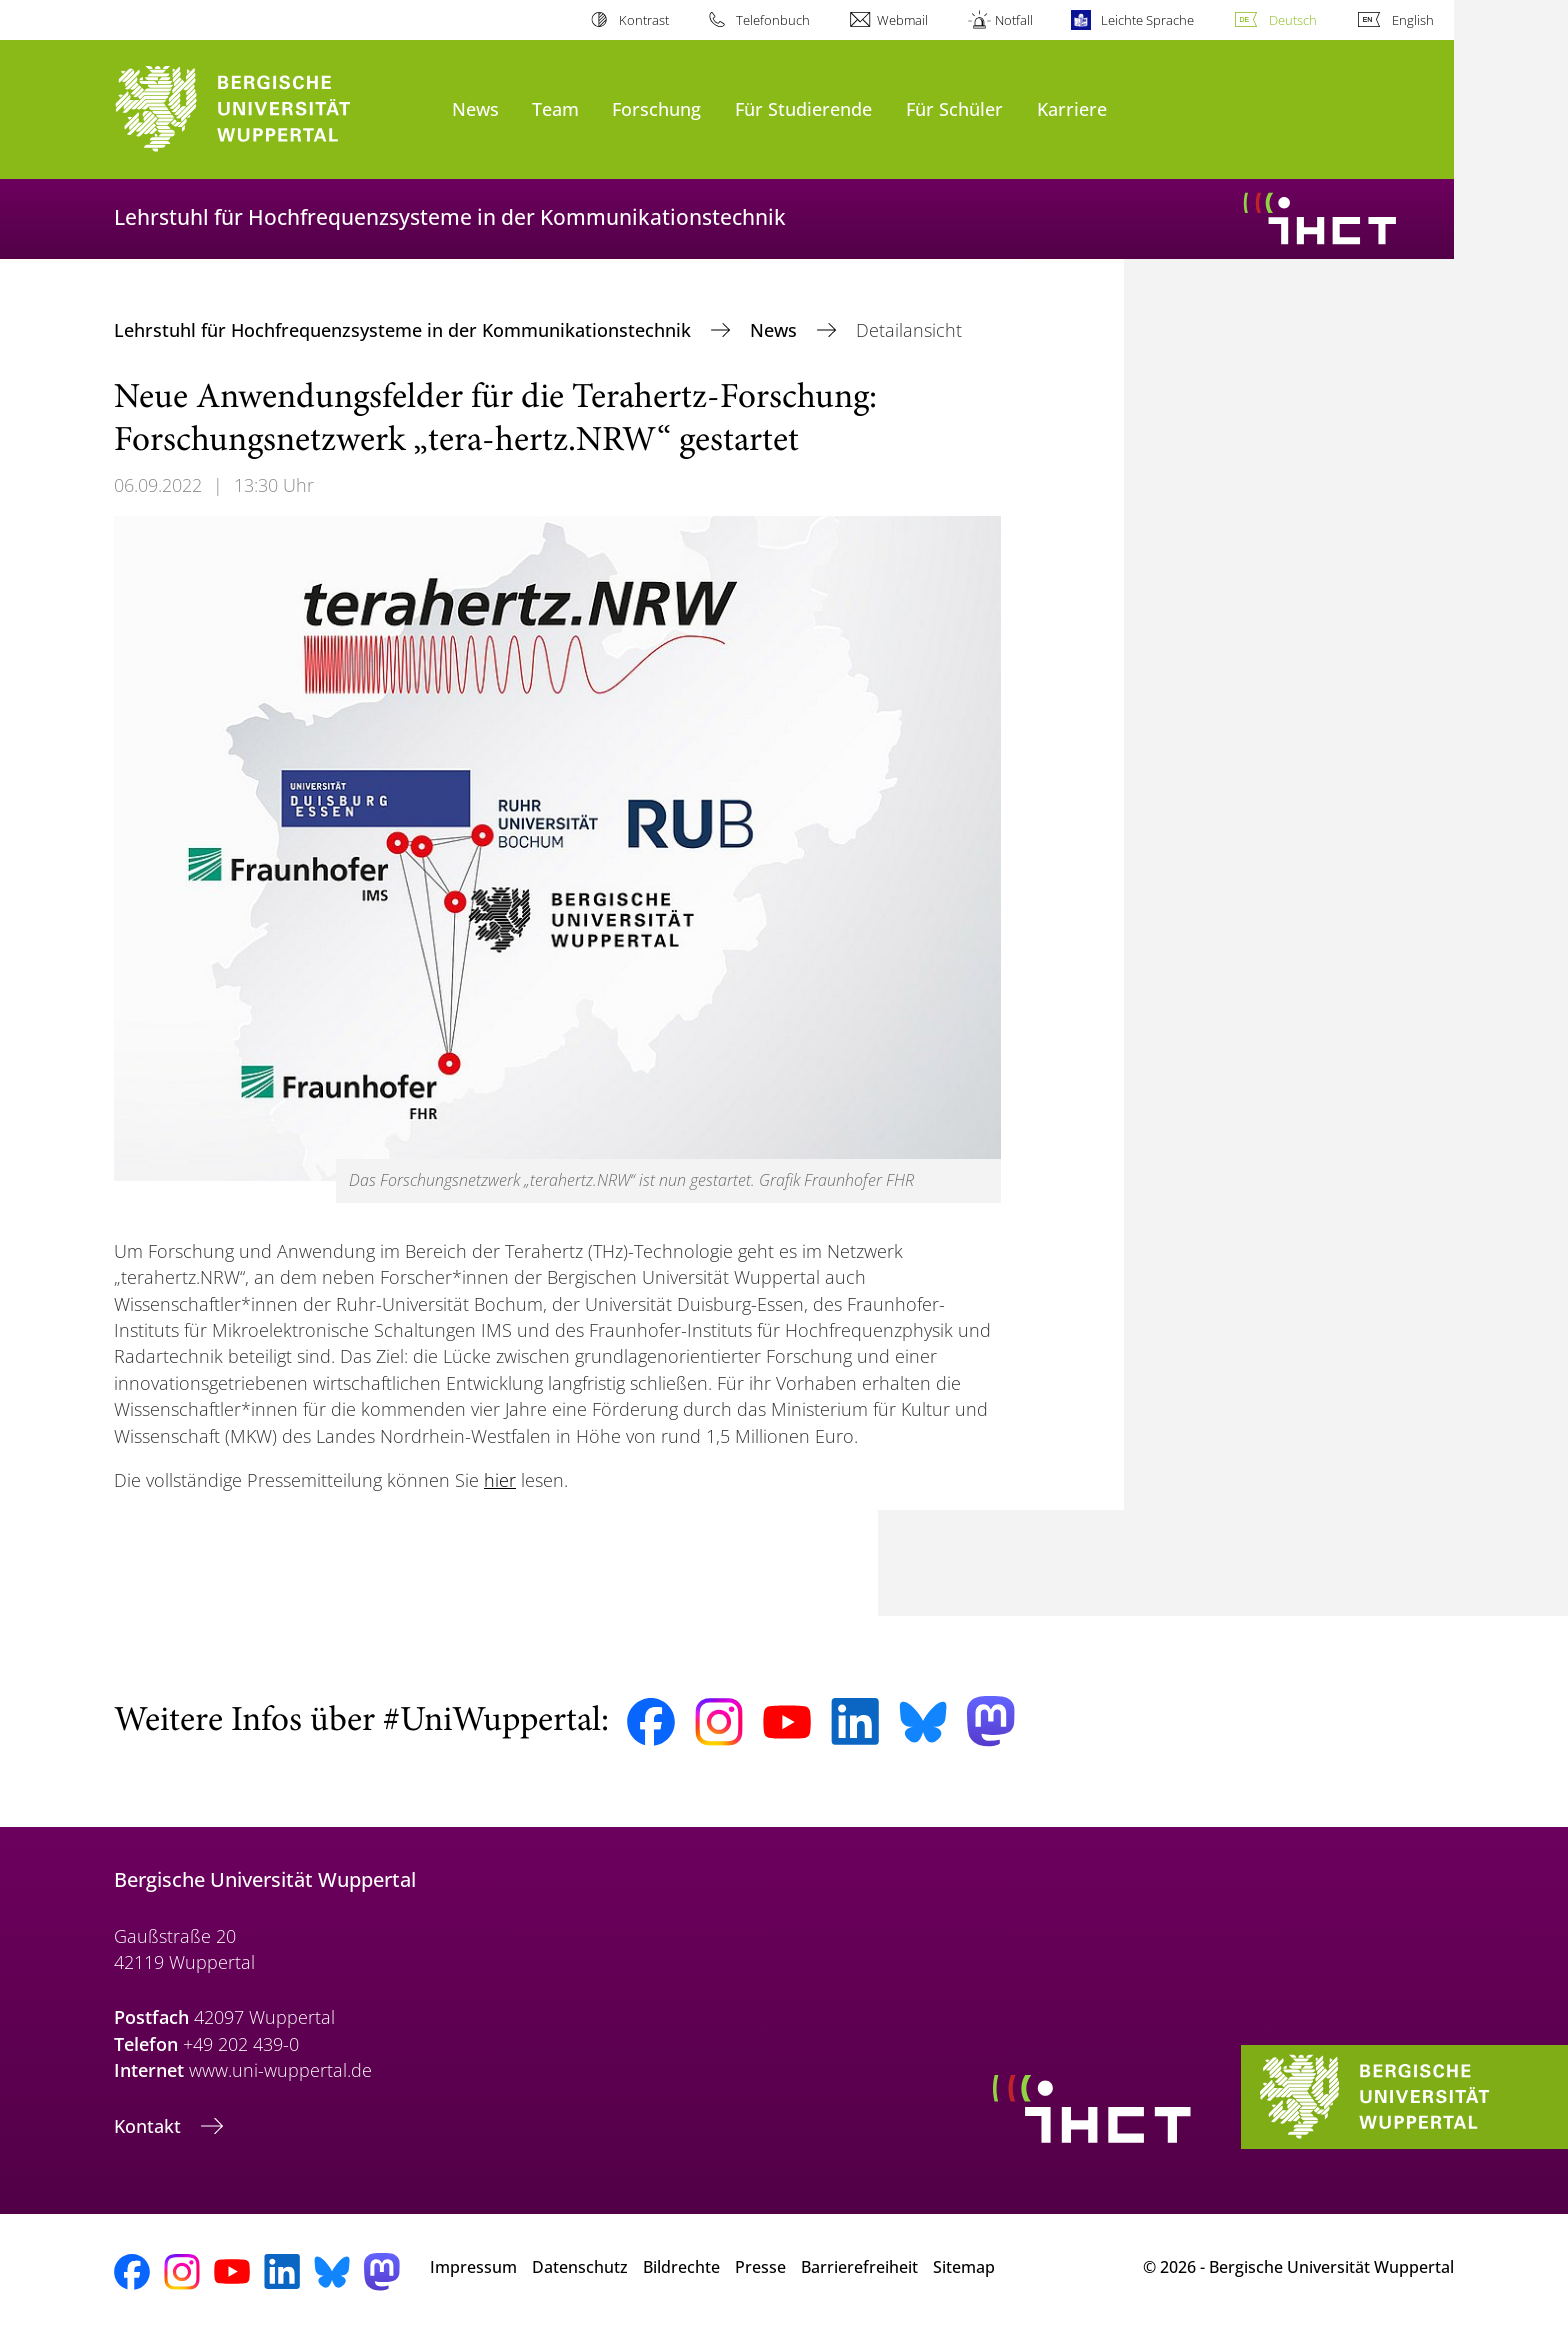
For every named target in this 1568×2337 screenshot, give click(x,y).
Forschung (656, 108)
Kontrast (644, 20)
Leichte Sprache (1147, 20)
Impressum (473, 2267)
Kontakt (150, 2126)
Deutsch (1293, 20)
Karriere (1072, 108)
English (1413, 20)
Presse (760, 2267)
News (475, 108)
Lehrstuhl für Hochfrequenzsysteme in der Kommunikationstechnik (405, 330)
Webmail (902, 20)
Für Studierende (803, 108)
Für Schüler (954, 108)
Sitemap (964, 2267)
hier (500, 1480)
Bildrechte (681, 2267)
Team (555, 108)
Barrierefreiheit (859, 2267)
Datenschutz (580, 2267)
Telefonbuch (773, 20)
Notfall (1014, 20)
